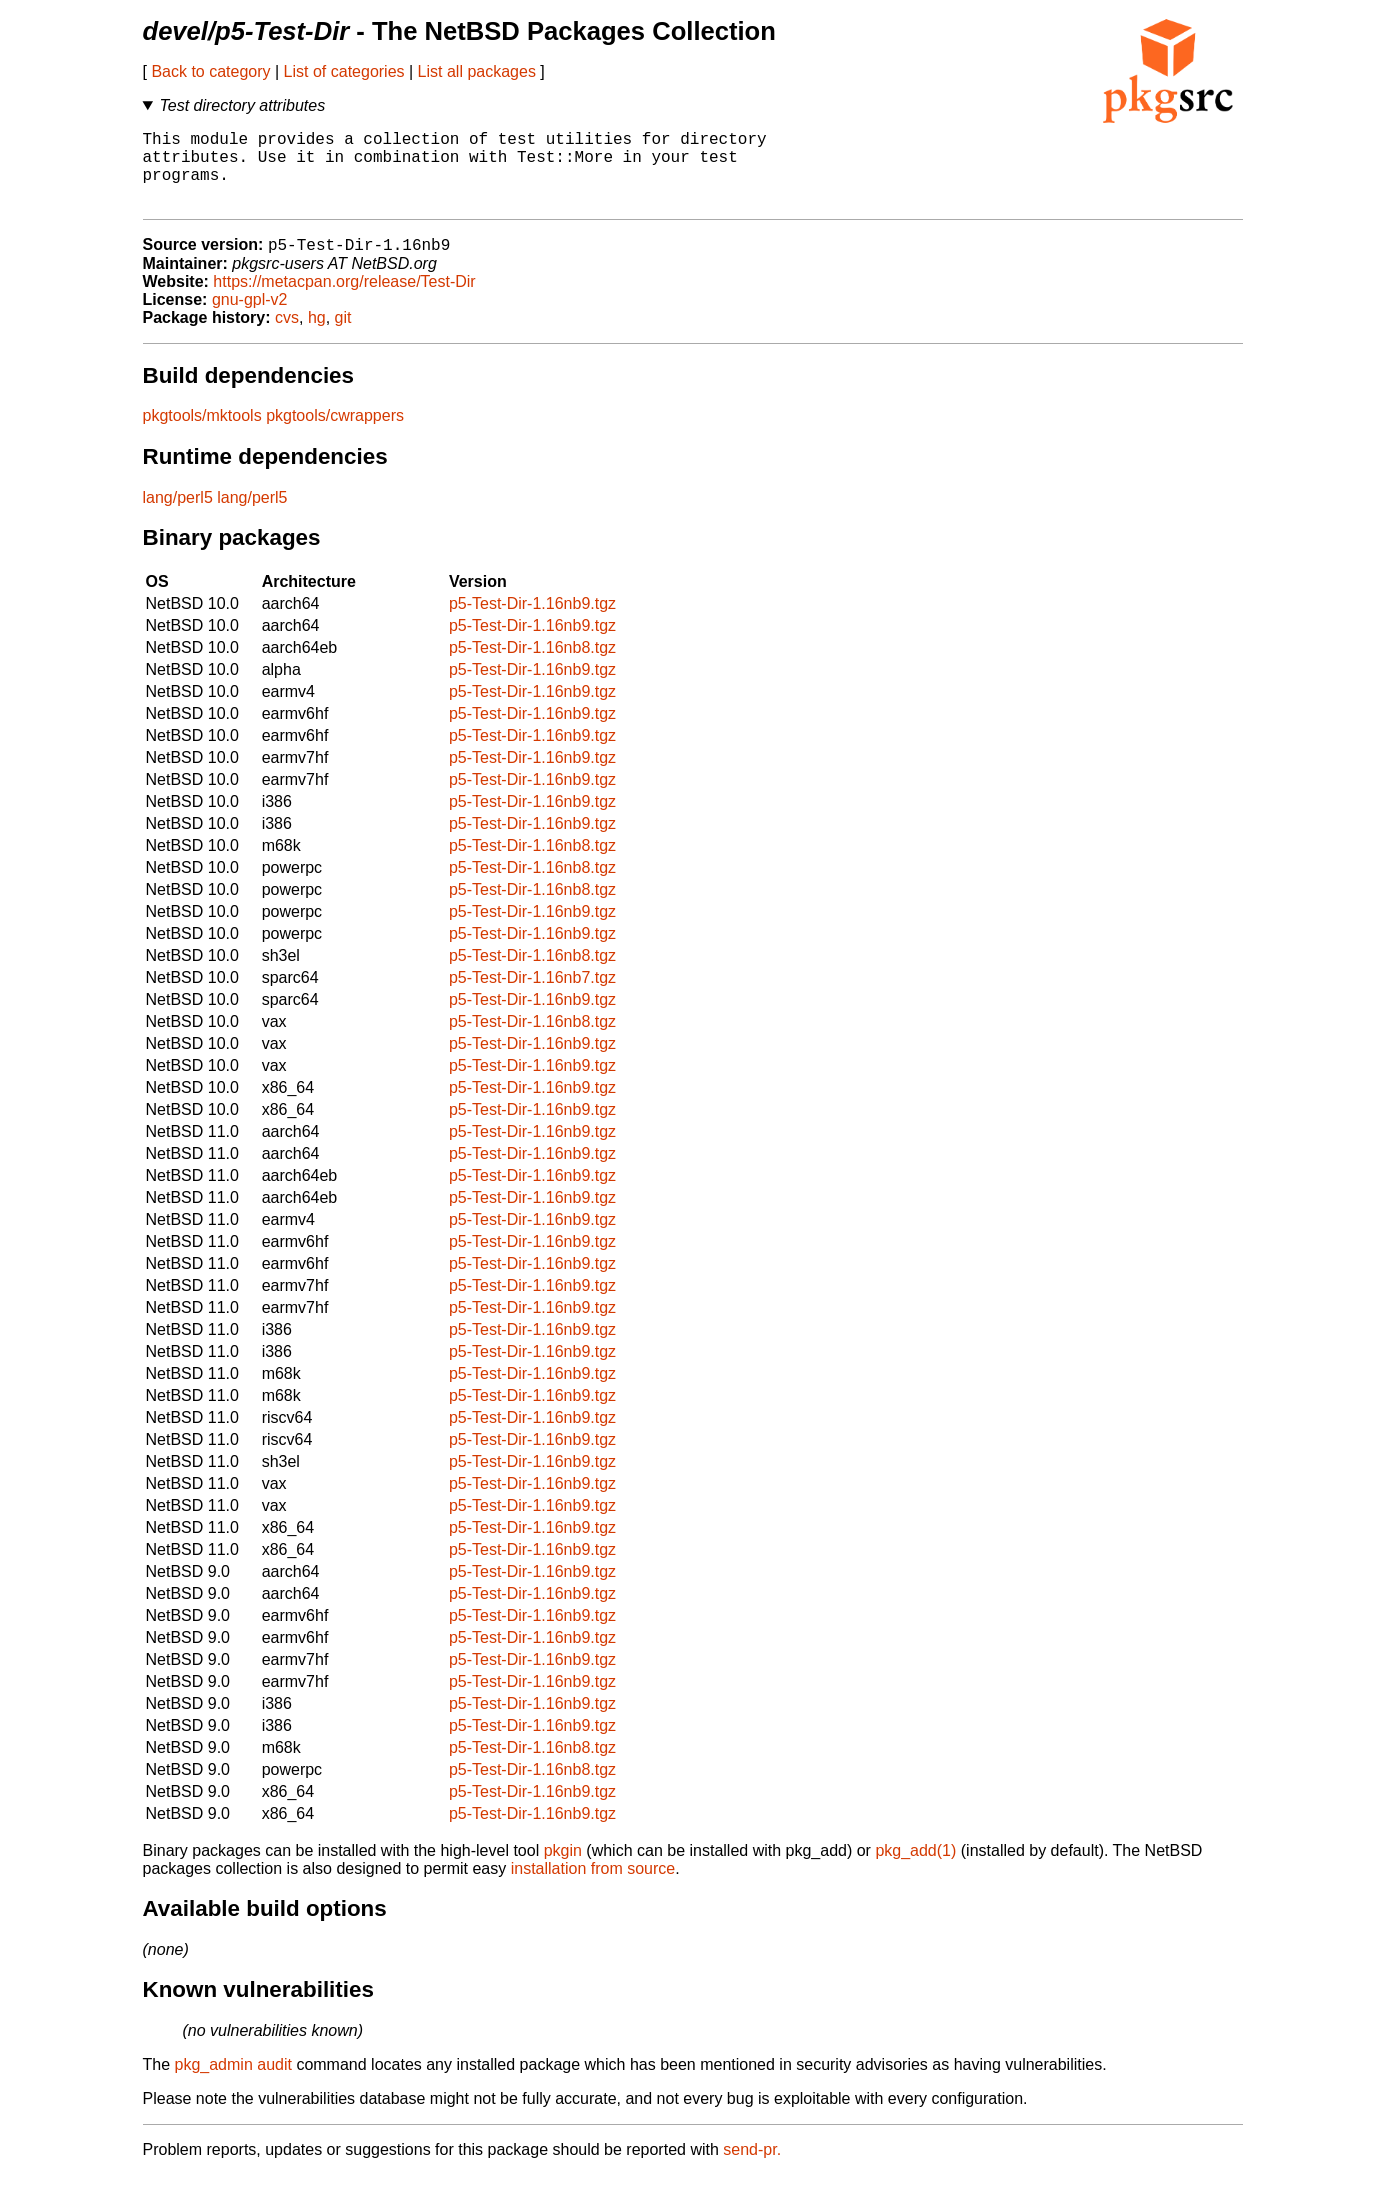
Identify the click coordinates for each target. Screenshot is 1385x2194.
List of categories (344, 71)
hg (317, 336)
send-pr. (752, 2168)
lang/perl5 (178, 516)
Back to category (210, 71)
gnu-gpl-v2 (250, 318)
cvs (287, 336)
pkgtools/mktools (202, 434)
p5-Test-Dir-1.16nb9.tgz (532, 622)
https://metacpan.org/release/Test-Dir (344, 300)
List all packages (477, 71)
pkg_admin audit (233, 2083)
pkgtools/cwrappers (335, 434)
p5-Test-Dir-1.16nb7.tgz (532, 996)
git (343, 336)
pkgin (563, 1869)
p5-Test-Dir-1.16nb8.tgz (532, 666)
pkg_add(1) (915, 1869)
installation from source (593, 1887)
